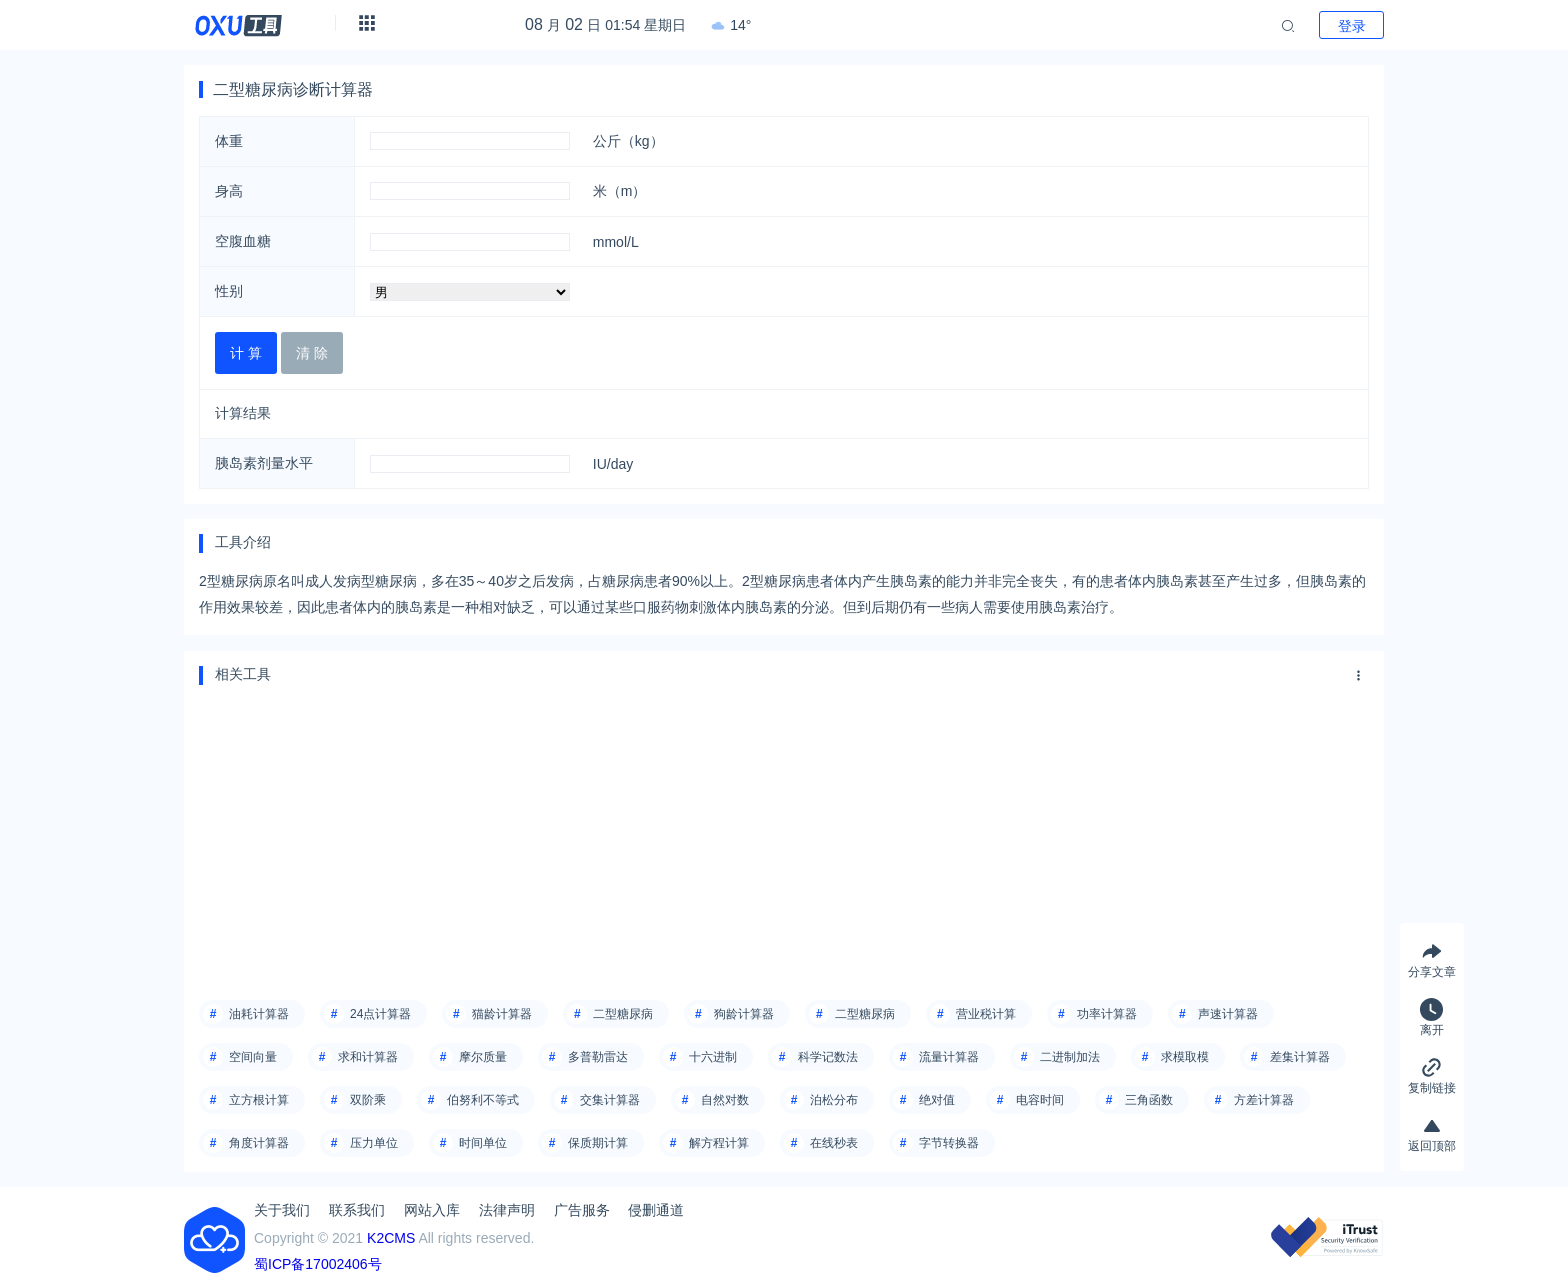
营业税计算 (986, 1014)
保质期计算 (598, 1143)
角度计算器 (259, 1143)
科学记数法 (828, 1057)
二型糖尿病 (623, 1014)
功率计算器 (1107, 1014)
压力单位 (374, 1143)
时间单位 (483, 1143)
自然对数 (725, 1100)
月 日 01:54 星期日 (605, 25)
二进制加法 (1070, 1057)
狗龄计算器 (744, 1014)
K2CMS (391, 1238)
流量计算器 (949, 1057)
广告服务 (582, 1210)
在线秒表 (834, 1143)
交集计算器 (610, 1100)
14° (731, 25)
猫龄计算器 (502, 1014)
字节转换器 (949, 1143)
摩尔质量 (483, 1057)
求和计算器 (368, 1057)
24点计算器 (380, 1014)
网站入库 (432, 1210)
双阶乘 (368, 1100)
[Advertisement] (784, 835)
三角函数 (1149, 1100)
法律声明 (507, 1210)
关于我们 (282, 1210)
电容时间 (1040, 1100)
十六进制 (713, 1057)
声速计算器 (1228, 1014)
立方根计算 (259, 1100)
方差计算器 (1264, 1100)
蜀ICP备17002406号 (318, 1264)
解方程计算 (719, 1143)
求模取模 (1185, 1057)
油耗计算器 (259, 1014)
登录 (1352, 26)
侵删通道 (656, 1210)
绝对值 (937, 1100)
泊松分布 (834, 1100)
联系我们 (357, 1210)
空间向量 (253, 1057)
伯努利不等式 (483, 1100)
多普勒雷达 (598, 1057)
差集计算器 (1300, 1057)
